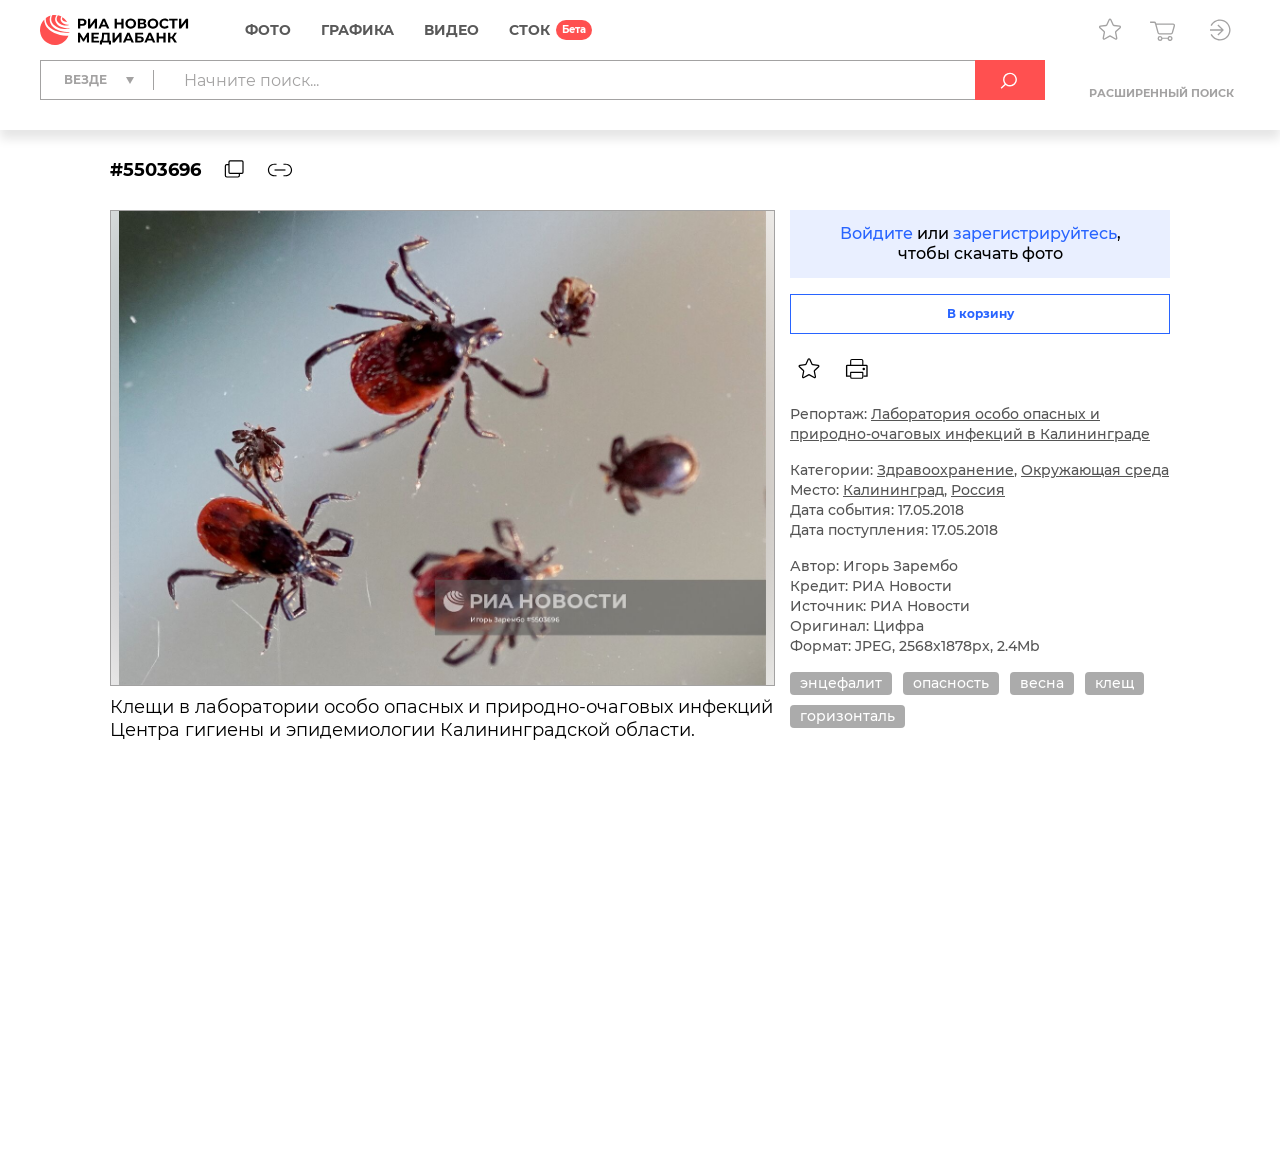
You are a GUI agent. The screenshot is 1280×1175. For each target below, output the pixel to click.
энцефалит (841, 683)
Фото (268, 30)
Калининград (893, 490)
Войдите (876, 233)
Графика (357, 30)
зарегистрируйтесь (1035, 233)
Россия (978, 490)
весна (1042, 683)
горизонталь (847, 716)
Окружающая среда (1095, 470)
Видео (451, 30)
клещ (1114, 683)
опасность (951, 683)
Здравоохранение (945, 470)
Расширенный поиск (1161, 93)
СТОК (529, 30)
